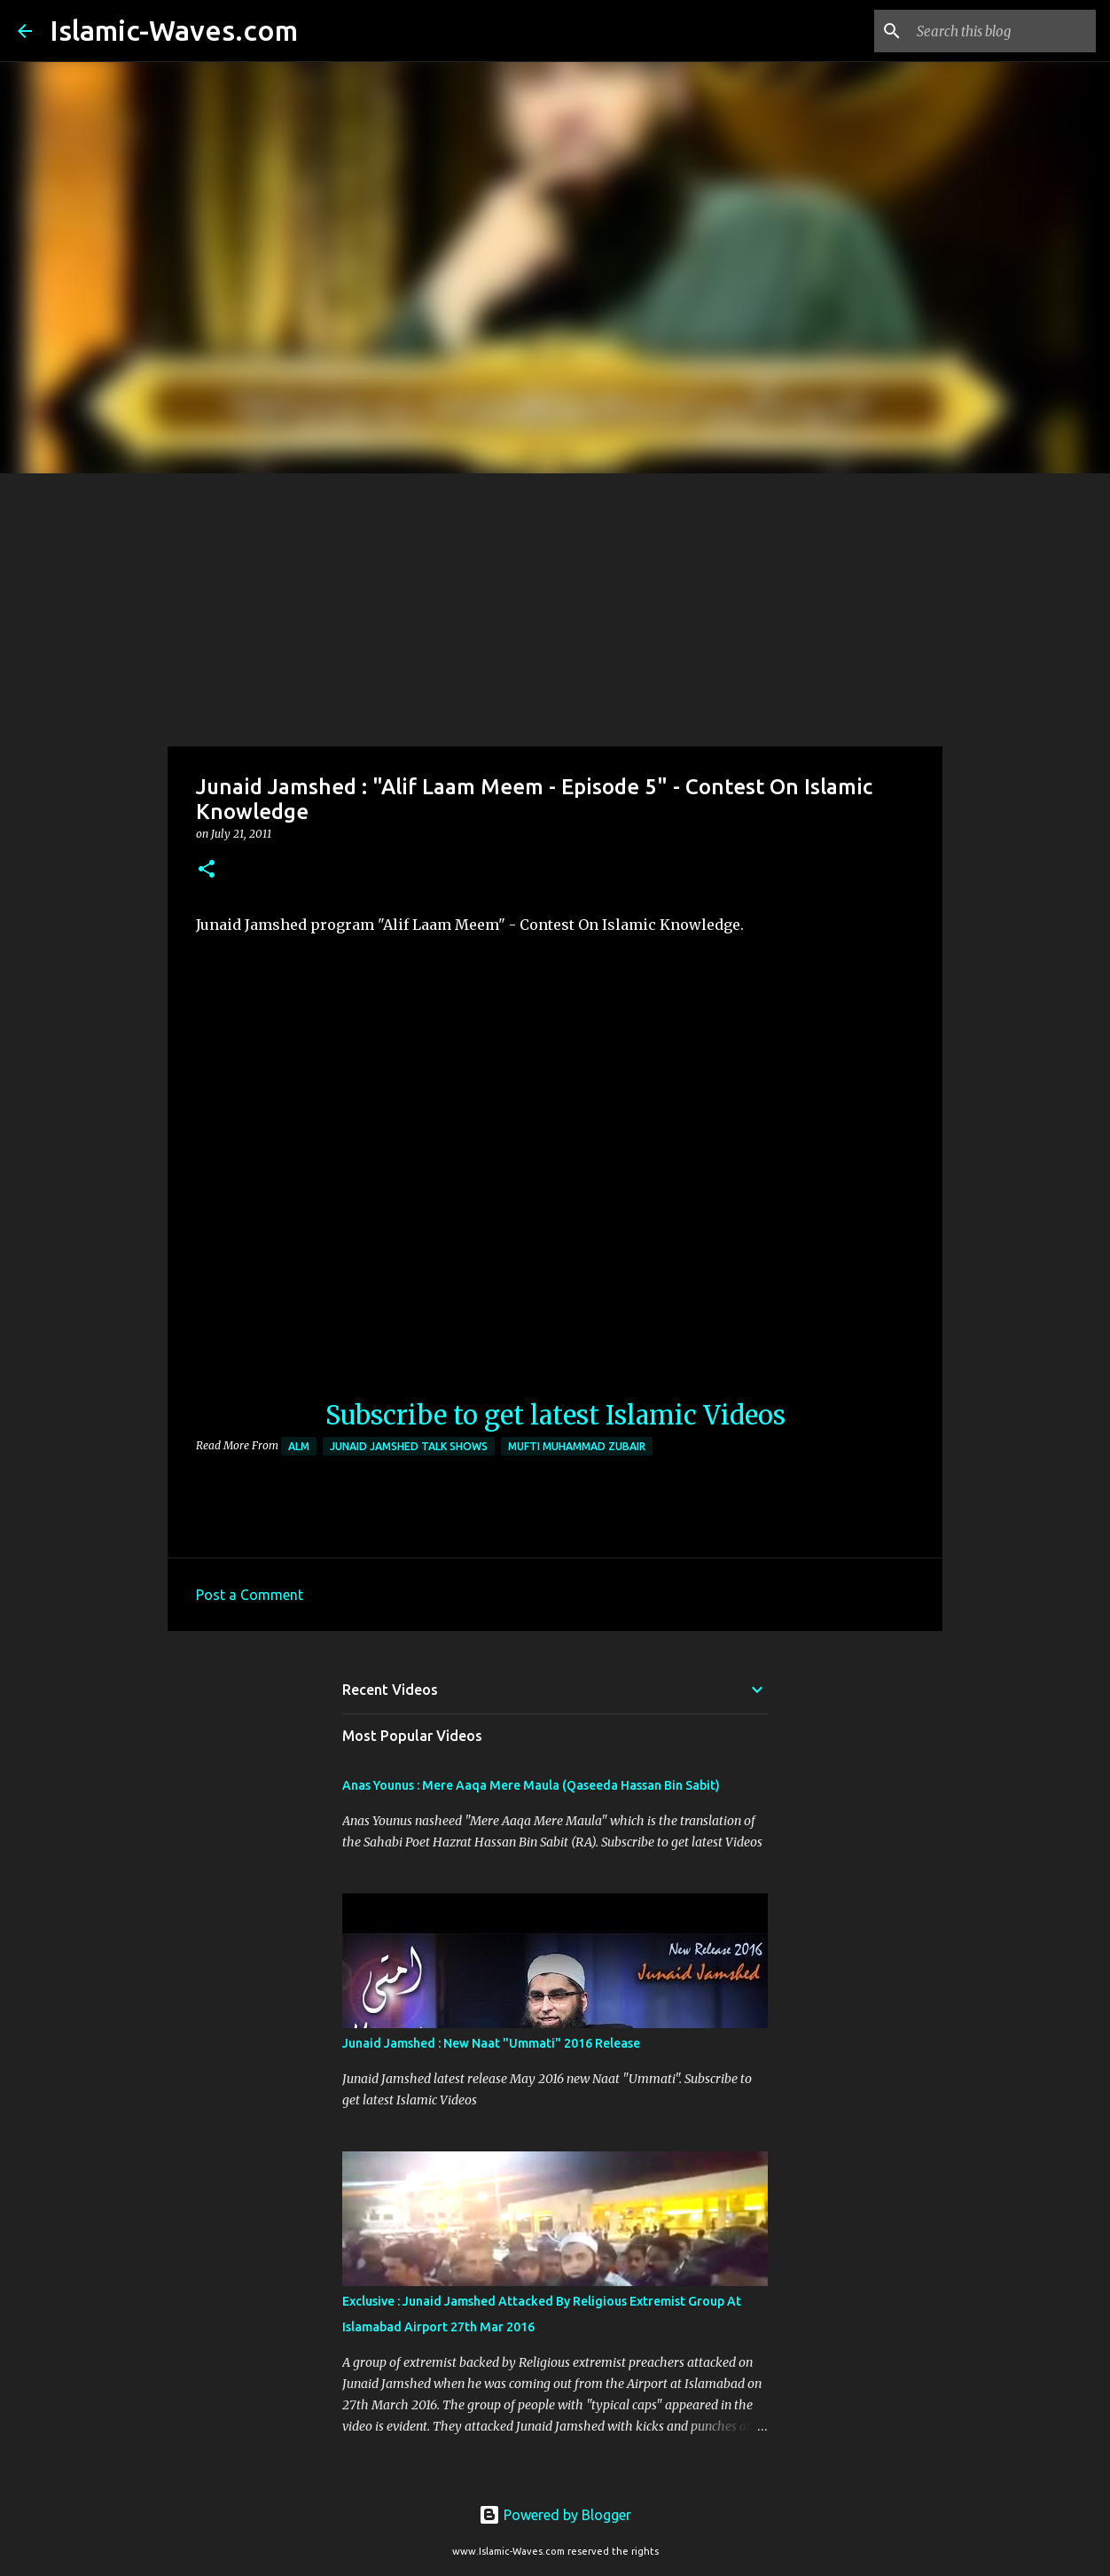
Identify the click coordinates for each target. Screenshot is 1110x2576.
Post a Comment (249, 1595)
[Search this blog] (1003, 31)
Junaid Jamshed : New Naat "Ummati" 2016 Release (491, 2043)
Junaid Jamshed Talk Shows (409, 1446)
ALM (298, 1446)
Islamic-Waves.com (174, 30)
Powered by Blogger (555, 2515)
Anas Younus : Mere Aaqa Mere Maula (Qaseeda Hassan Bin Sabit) (531, 1785)
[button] (206, 870)
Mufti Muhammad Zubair (576, 1446)
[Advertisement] (555, 606)
